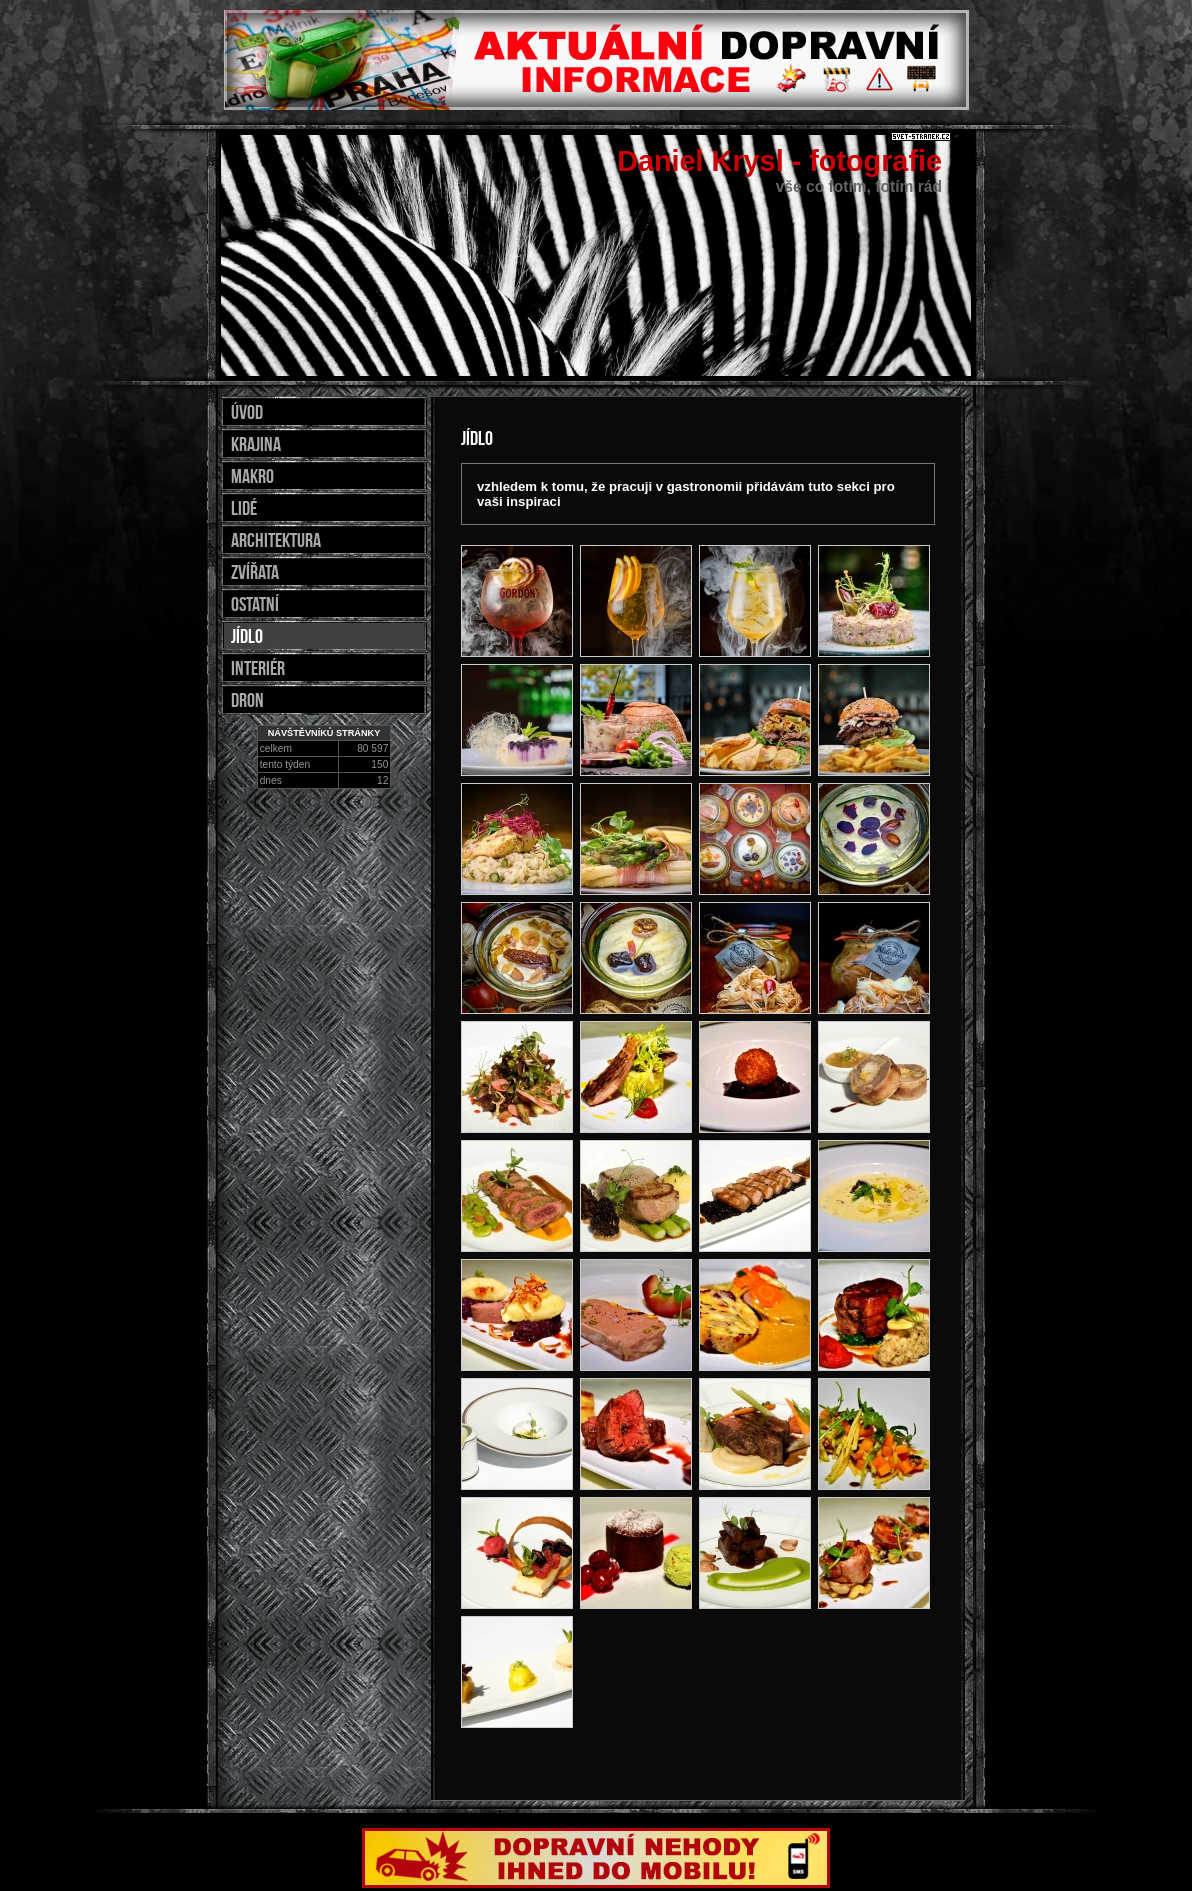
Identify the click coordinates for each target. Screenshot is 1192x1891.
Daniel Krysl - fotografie (779, 161)
